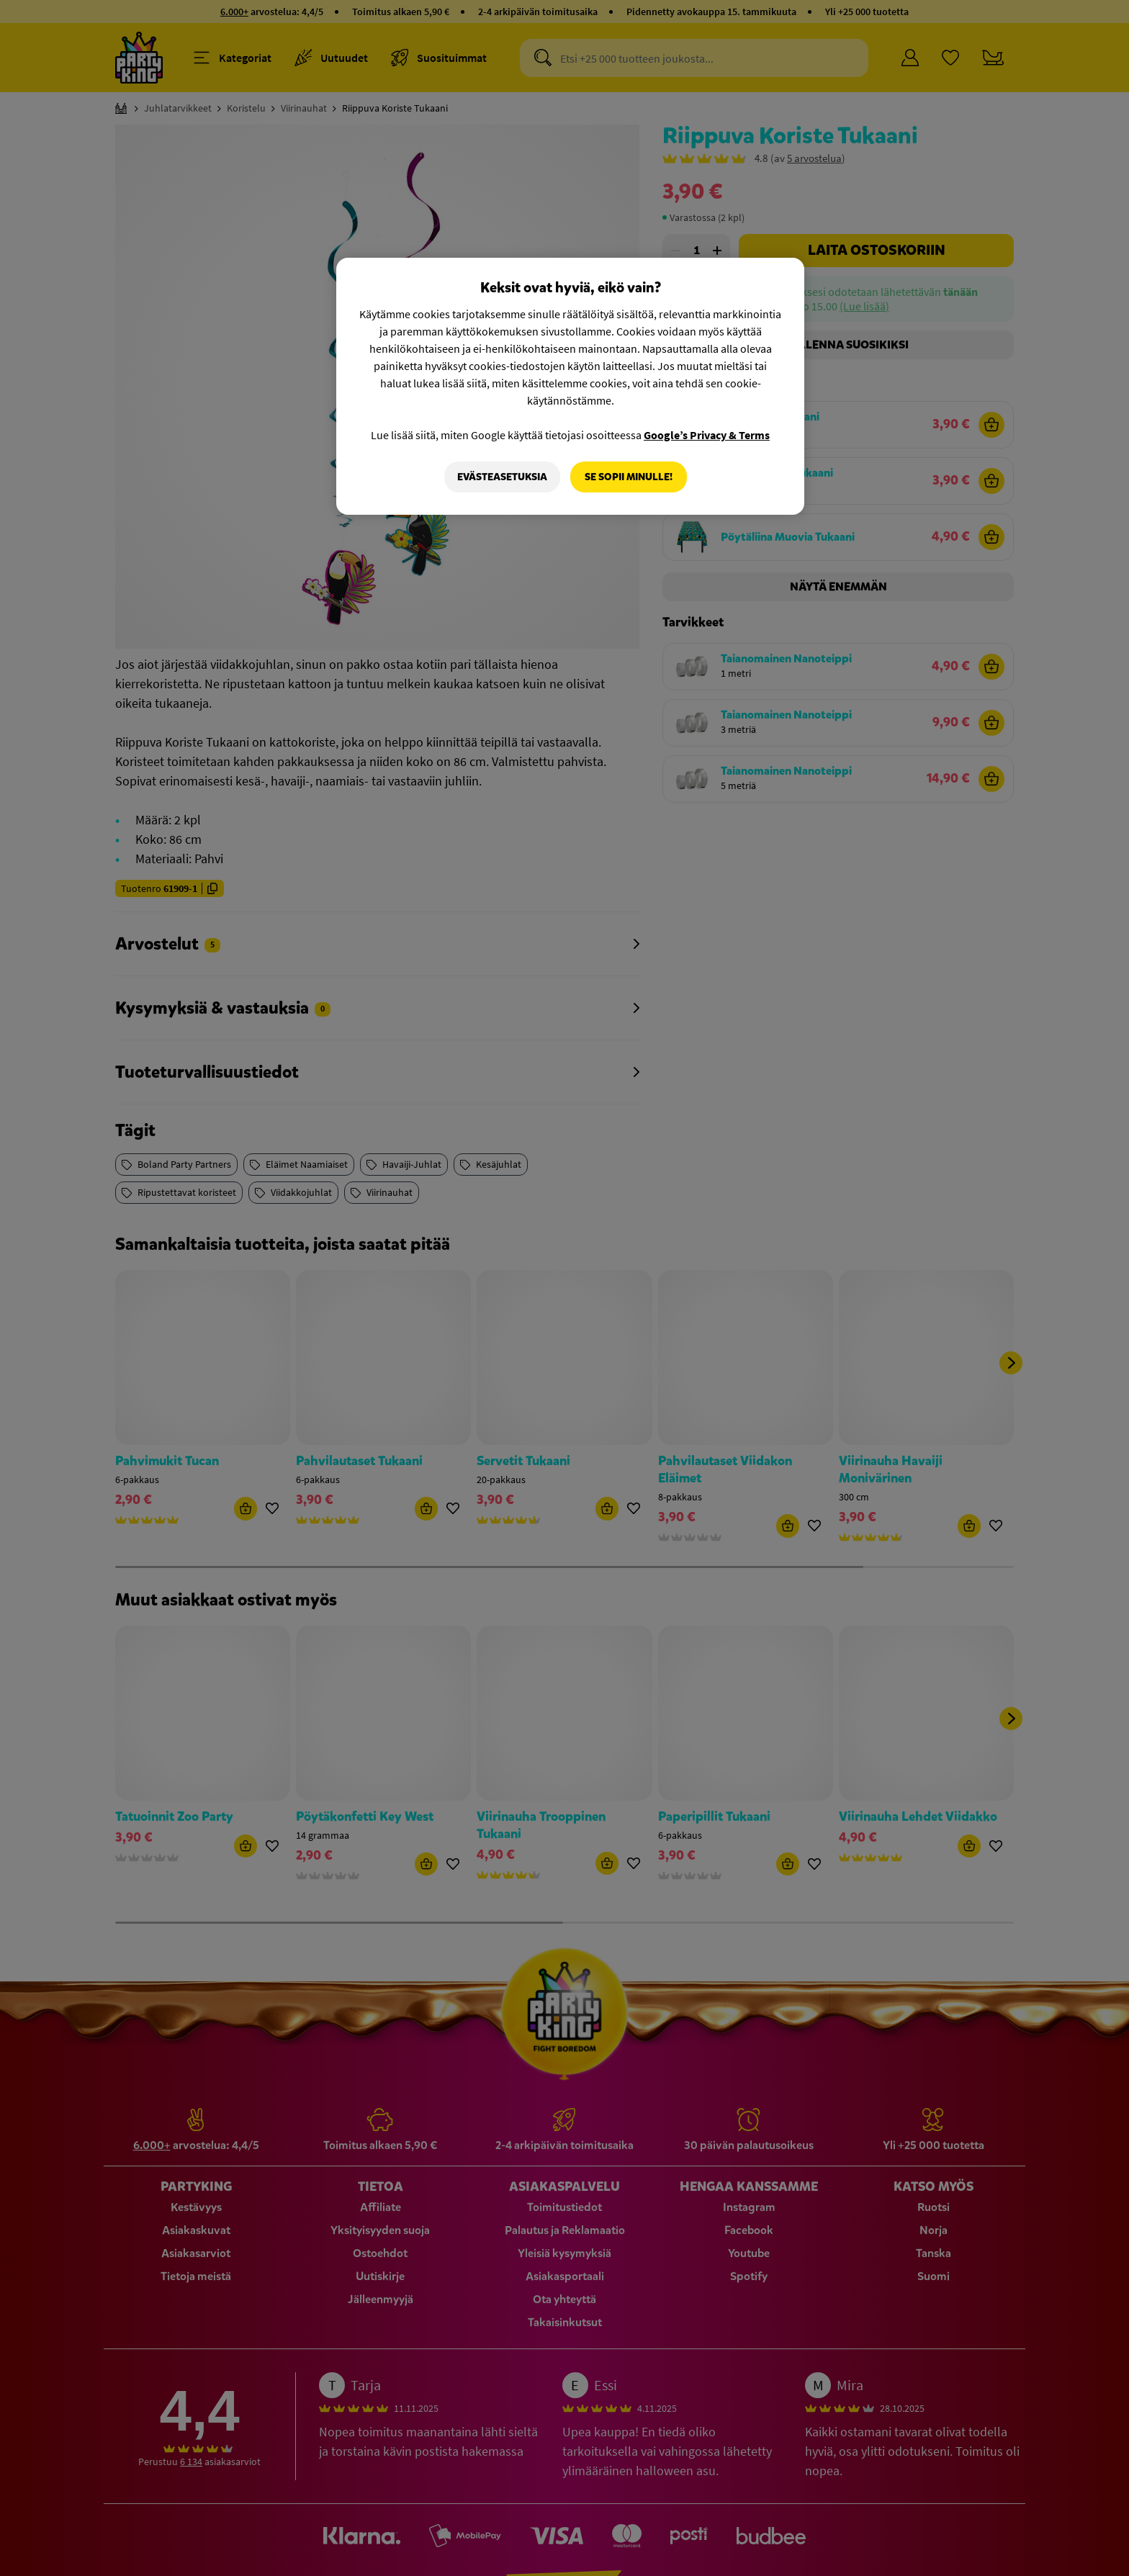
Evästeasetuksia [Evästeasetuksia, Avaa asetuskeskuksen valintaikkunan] (502, 477)
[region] (570, 386)
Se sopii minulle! (629, 477)
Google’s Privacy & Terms (707, 435)
